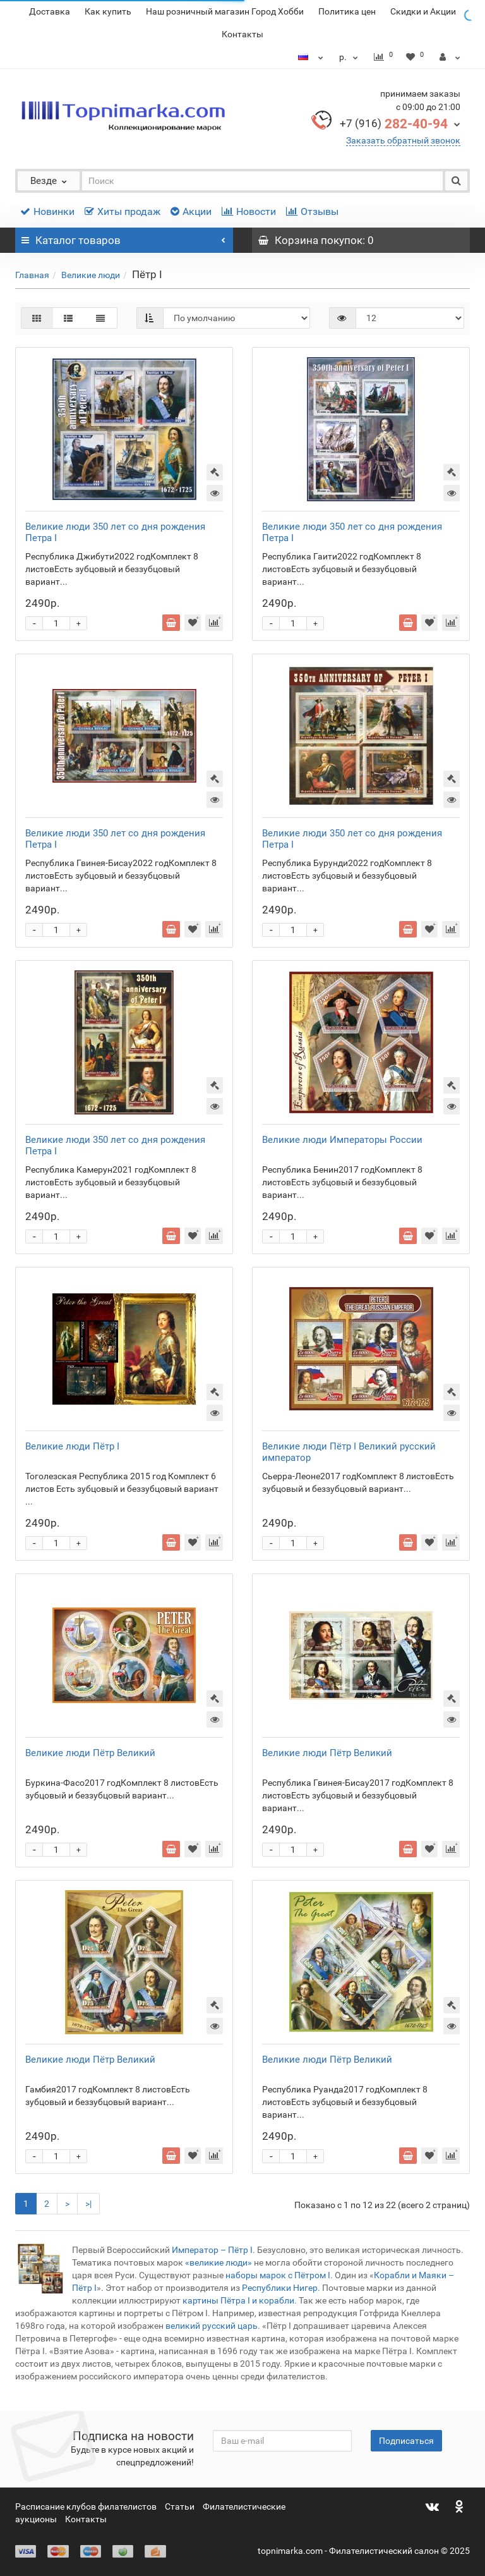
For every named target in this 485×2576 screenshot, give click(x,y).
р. (350, 57)
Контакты (242, 34)
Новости (249, 211)
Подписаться (406, 2441)
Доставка (49, 11)
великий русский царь (211, 2326)
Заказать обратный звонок (403, 140)
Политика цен (347, 11)
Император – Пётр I (212, 2250)
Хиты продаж (122, 211)
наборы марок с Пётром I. (280, 2275)
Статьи (180, 2506)
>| (88, 2204)
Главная (32, 275)
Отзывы (312, 211)
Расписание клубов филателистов (86, 2506)
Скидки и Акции (423, 11)
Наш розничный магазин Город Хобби (225, 11)
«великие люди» (218, 2262)
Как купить (108, 11)
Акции (191, 211)
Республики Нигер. (281, 2288)
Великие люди (90, 275)
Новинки (47, 211)
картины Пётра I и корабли (238, 2300)
